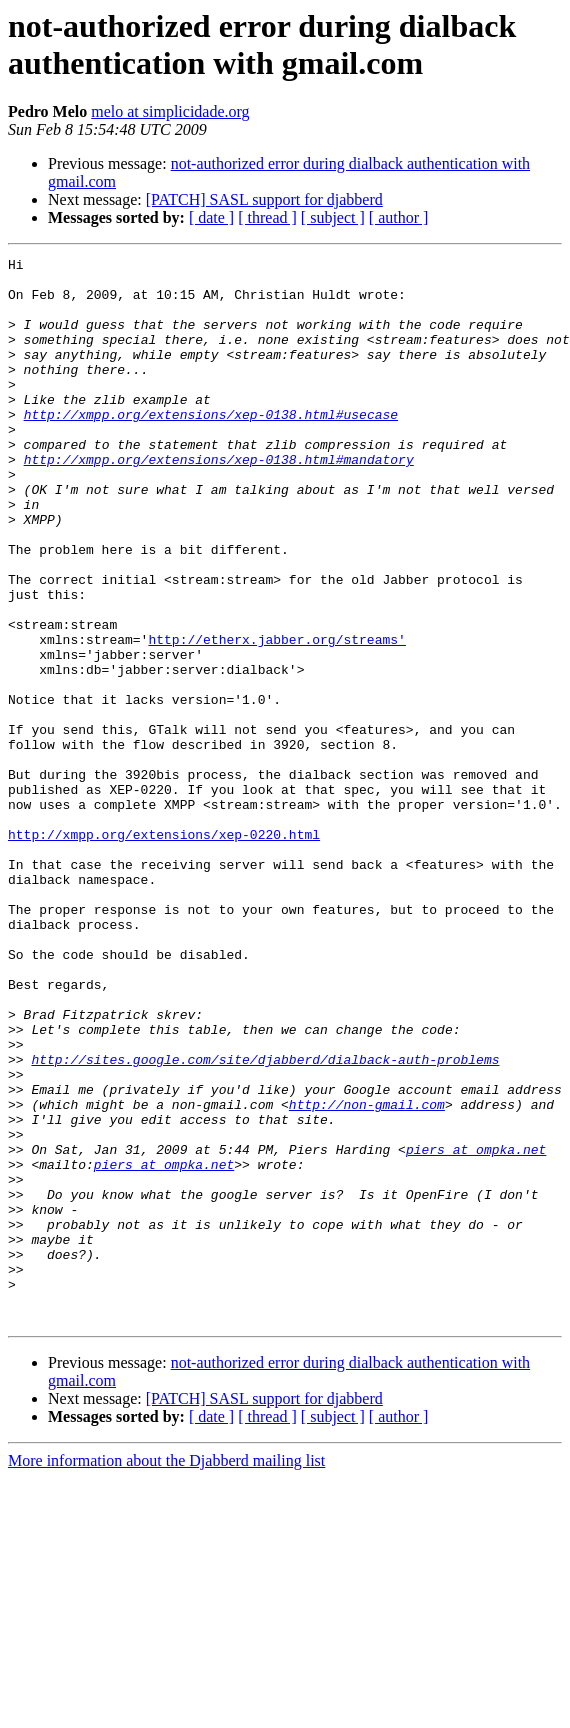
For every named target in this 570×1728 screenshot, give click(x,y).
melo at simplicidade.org (170, 111)
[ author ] (399, 217)
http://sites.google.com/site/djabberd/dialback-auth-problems (265, 1221)
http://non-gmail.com (367, 1275)
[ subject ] (333, 217)
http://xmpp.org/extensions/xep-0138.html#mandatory (219, 501)
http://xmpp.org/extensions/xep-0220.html (164, 951)
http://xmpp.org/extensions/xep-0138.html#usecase (211, 447)
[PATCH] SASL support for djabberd (264, 199)
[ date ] (211, 217)
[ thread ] (267, 217)
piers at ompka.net (476, 1329)
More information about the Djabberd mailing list (166, 1673)
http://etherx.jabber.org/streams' (276, 717)
